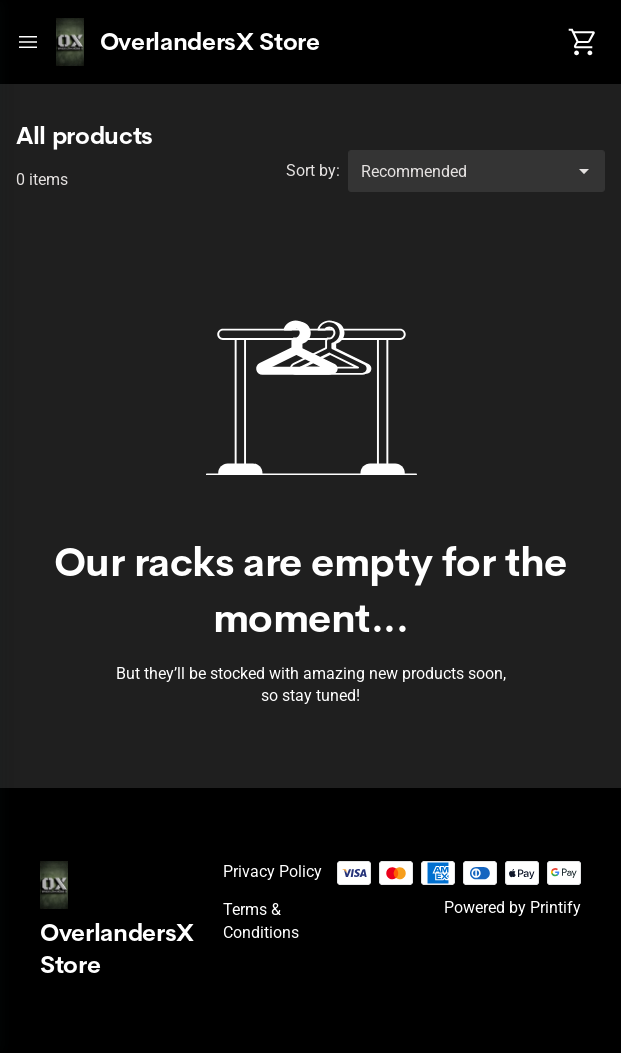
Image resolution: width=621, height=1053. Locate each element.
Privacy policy (272, 871)
